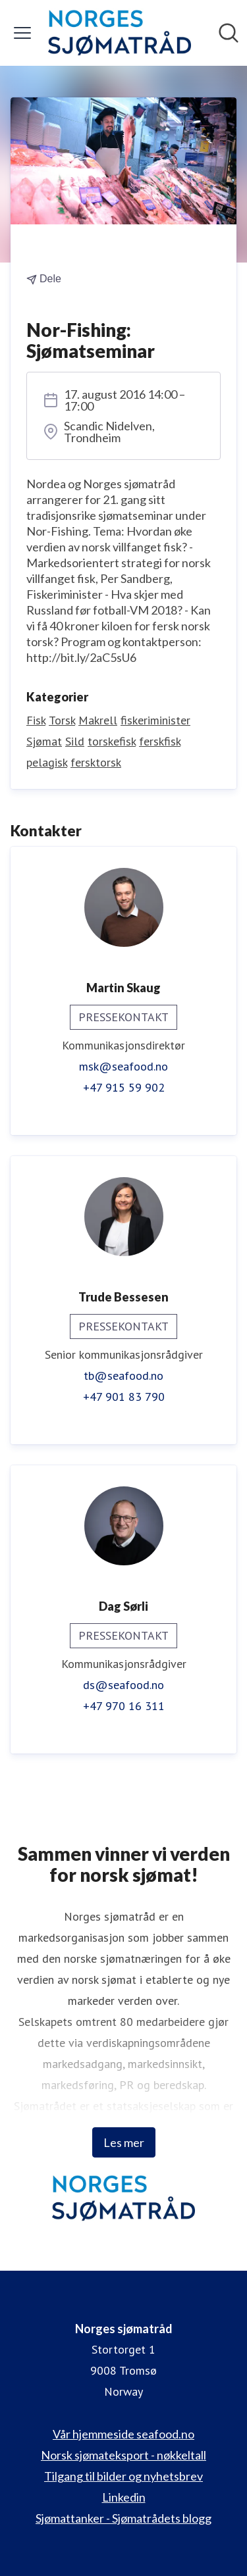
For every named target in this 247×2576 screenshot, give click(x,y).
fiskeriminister (155, 720)
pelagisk (46, 762)
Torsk (62, 720)
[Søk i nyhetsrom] (228, 32)
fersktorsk (95, 762)
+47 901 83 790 (124, 1396)
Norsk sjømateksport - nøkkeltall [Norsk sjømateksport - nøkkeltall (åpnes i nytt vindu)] (123, 2455)
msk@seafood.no (123, 1066)
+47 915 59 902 (124, 1087)
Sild (74, 741)
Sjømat (44, 741)
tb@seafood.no (123, 1375)
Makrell (97, 720)
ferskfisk (159, 741)
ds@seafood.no (123, 1684)
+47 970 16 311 (124, 1705)
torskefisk (112, 741)
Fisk (35, 720)
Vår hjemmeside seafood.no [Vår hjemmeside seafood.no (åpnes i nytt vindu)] (123, 2434)
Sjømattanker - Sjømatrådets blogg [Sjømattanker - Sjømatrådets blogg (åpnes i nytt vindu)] (123, 2518)
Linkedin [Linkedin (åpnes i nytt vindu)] (124, 2497)
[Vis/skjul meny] (22, 33)
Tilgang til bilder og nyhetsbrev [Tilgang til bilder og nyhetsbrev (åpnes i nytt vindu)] (123, 2476)
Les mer (123, 2142)
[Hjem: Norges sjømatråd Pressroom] (119, 33)
